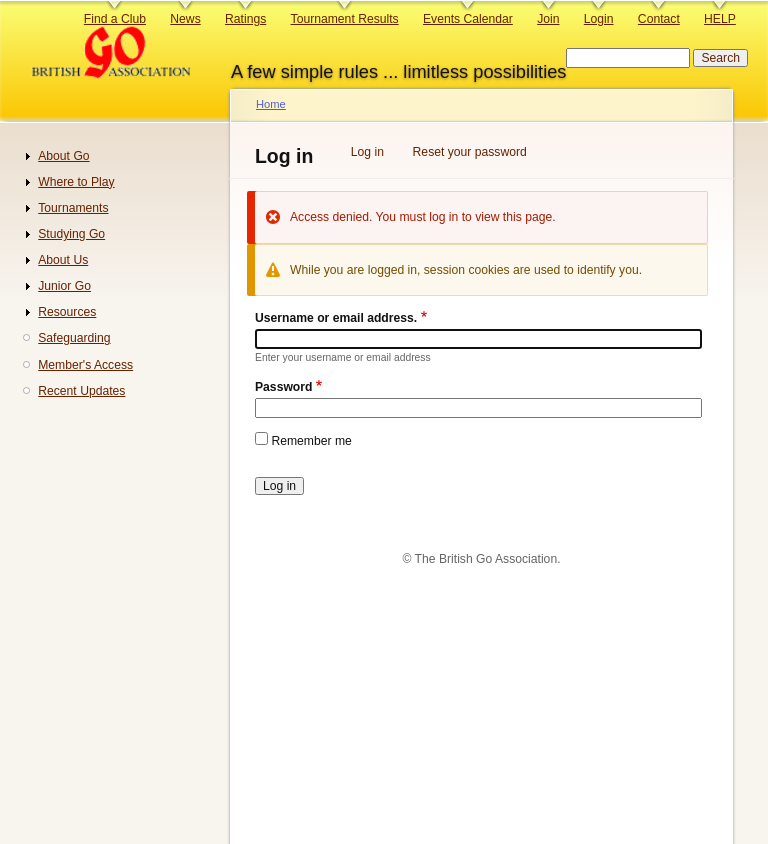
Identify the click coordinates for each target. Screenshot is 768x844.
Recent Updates (81, 391)
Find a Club (115, 19)
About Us (63, 260)
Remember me (311, 441)
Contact (659, 19)
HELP (720, 19)
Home (271, 104)
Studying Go (71, 234)
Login (599, 19)
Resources (67, 312)
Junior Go (64, 286)
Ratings (245, 19)
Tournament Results (345, 19)
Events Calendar (468, 19)
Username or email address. (336, 318)
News (185, 19)
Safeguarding (74, 338)
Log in (367, 152)
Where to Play (76, 182)
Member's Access (85, 365)
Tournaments (73, 208)
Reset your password (470, 152)
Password (283, 387)
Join (548, 19)
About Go (63, 156)
